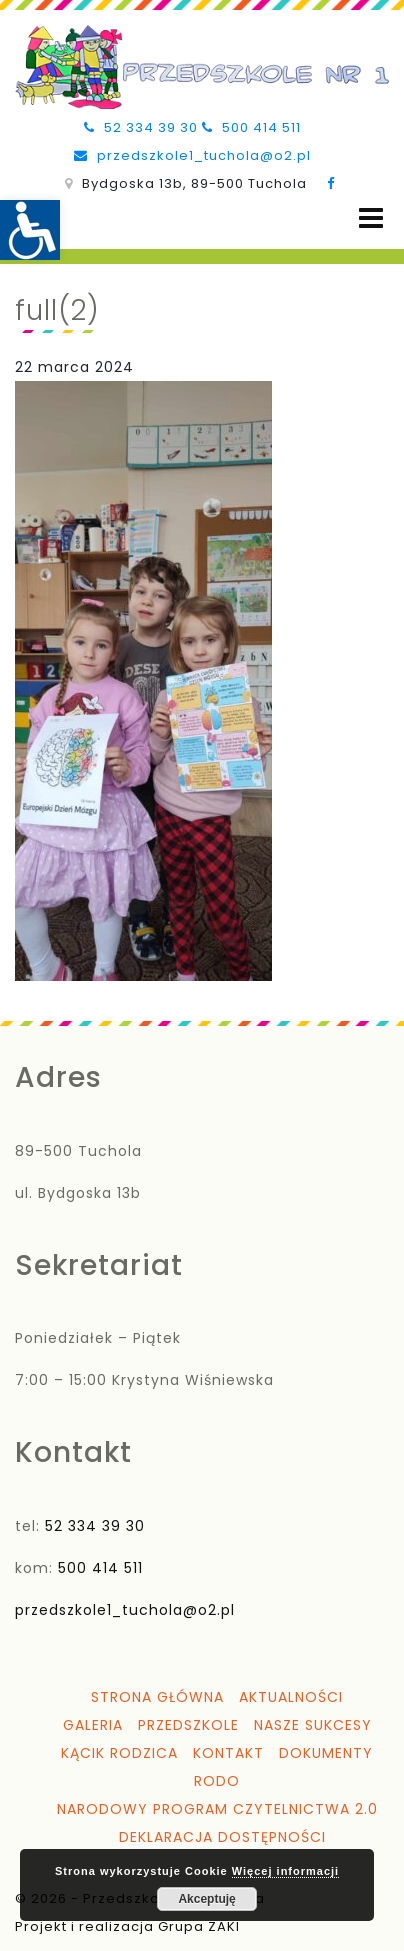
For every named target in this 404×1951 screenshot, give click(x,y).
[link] (30, 230)
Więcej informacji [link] (285, 1871)
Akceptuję (206, 1899)
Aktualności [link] (291, 1697)
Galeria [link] (93, 1725)
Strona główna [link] (157, 1697)
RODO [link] (217, 1781)
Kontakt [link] (228, 1753)
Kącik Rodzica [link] (119, 1753)
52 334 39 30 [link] (141, 127)
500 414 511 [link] (251, 127)
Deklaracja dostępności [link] (222, 1837)
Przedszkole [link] (188, 1725)
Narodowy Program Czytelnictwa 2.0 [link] (217, 1809)
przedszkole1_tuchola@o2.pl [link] (192, 155)
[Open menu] (371, 218)
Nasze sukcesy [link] (313, 1725)
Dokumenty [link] (326, 1753)
